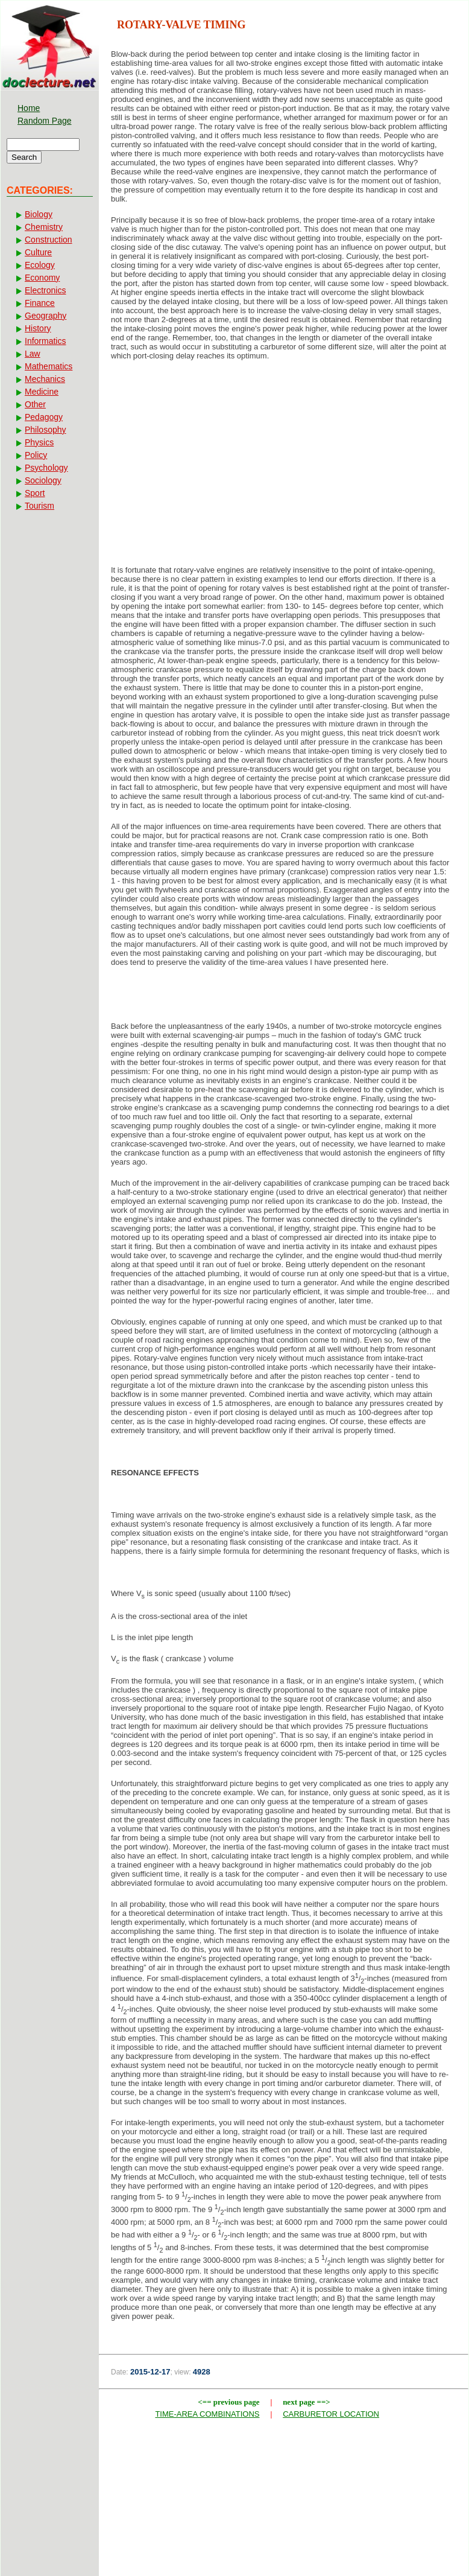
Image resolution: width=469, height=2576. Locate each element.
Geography (45, 315)
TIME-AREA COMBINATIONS (207, 2414)
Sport (35, 493)
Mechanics (45, 379)
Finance (40, 303)
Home (28, 108)
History (38, 328)
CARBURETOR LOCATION (331, 2414)
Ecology (40, 265)
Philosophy (45, 429)
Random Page (44, 121)
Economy (42, 277)
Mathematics (48, 366)
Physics (39, 442)
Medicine (41, 391)
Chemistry (44, 227)
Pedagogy (44, 417)
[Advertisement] (283, 466)
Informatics (45, 341)
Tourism (39, 505)
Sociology (43, 480)
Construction (48, 239)
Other (35, 404)
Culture (38, 252)
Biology (38, 214)
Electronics (45, 290)
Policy (36, 455)
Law (32, 353)
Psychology (46, 467)
